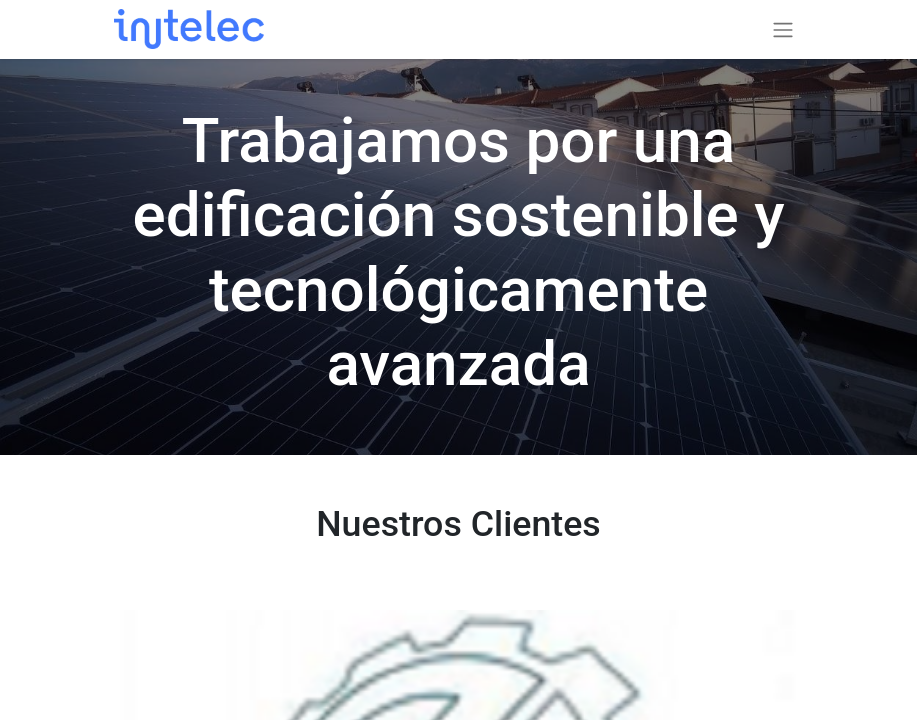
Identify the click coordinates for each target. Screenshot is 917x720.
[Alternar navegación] (783, 29)
